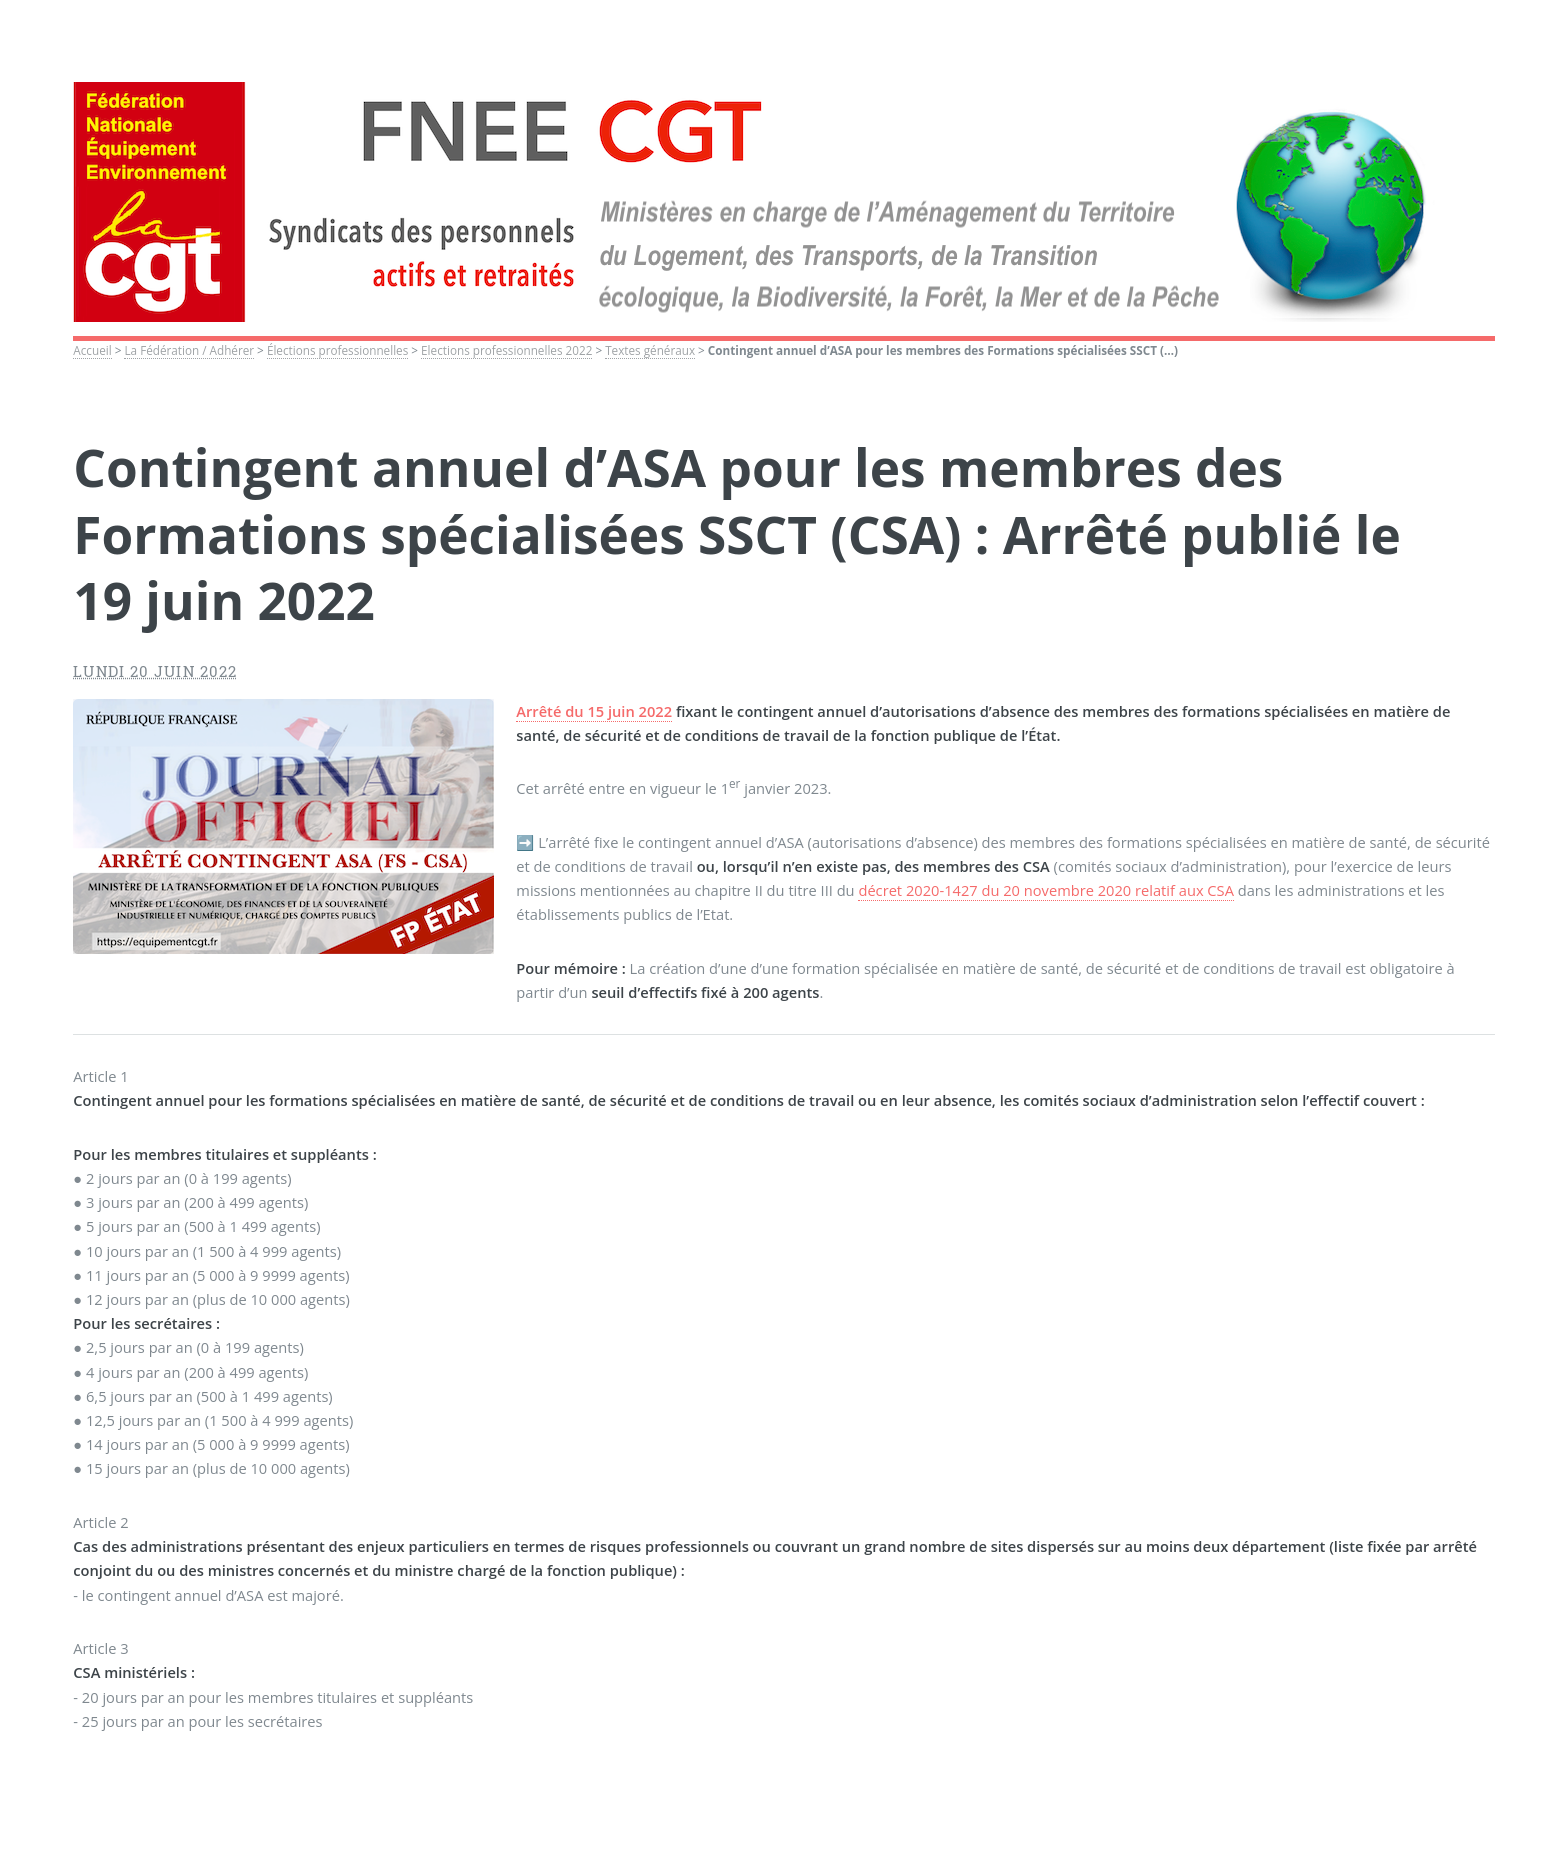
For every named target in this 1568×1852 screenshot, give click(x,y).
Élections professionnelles (337, 350)
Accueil (92, 350)
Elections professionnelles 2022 (506, 350)
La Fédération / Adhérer (189, 350)
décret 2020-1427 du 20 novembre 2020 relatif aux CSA (1045, 890)
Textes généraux (650, 350)
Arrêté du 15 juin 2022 (594, 711)
